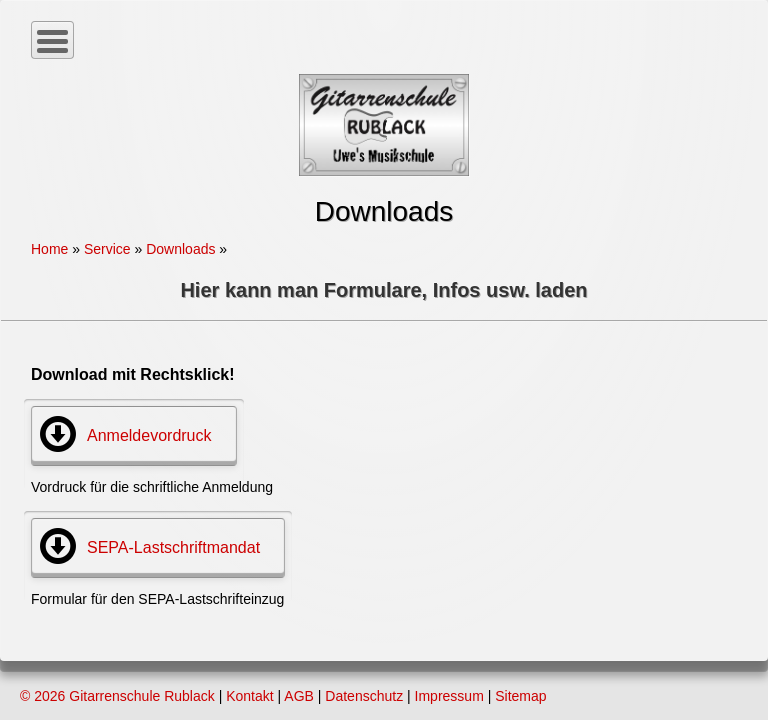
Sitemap (520, 696)
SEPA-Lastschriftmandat (173, 547)
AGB (299, 696)
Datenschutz (364, 696)
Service (107, 249)
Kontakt (249, 696)
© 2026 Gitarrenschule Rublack (117, 696)
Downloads (180, 249)
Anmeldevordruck (149, 435)
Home (49, 249)
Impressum (449, 696)
